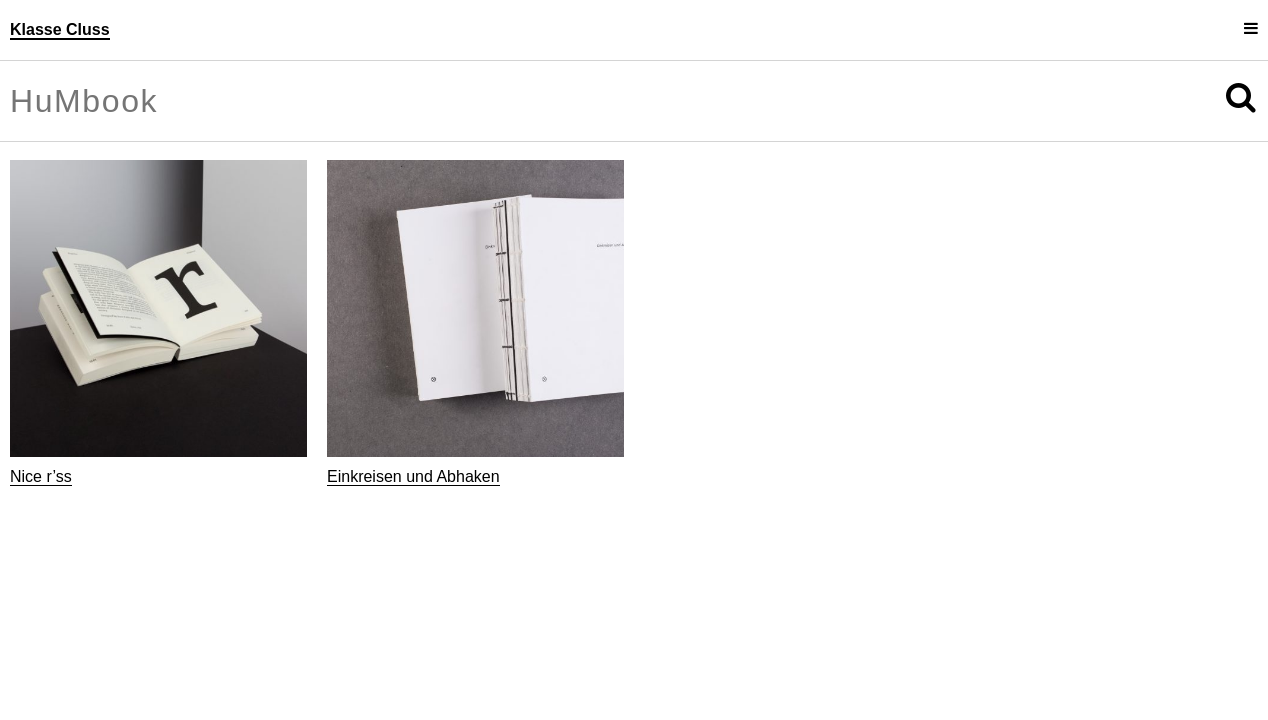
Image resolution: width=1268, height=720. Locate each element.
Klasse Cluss (60, 29)
